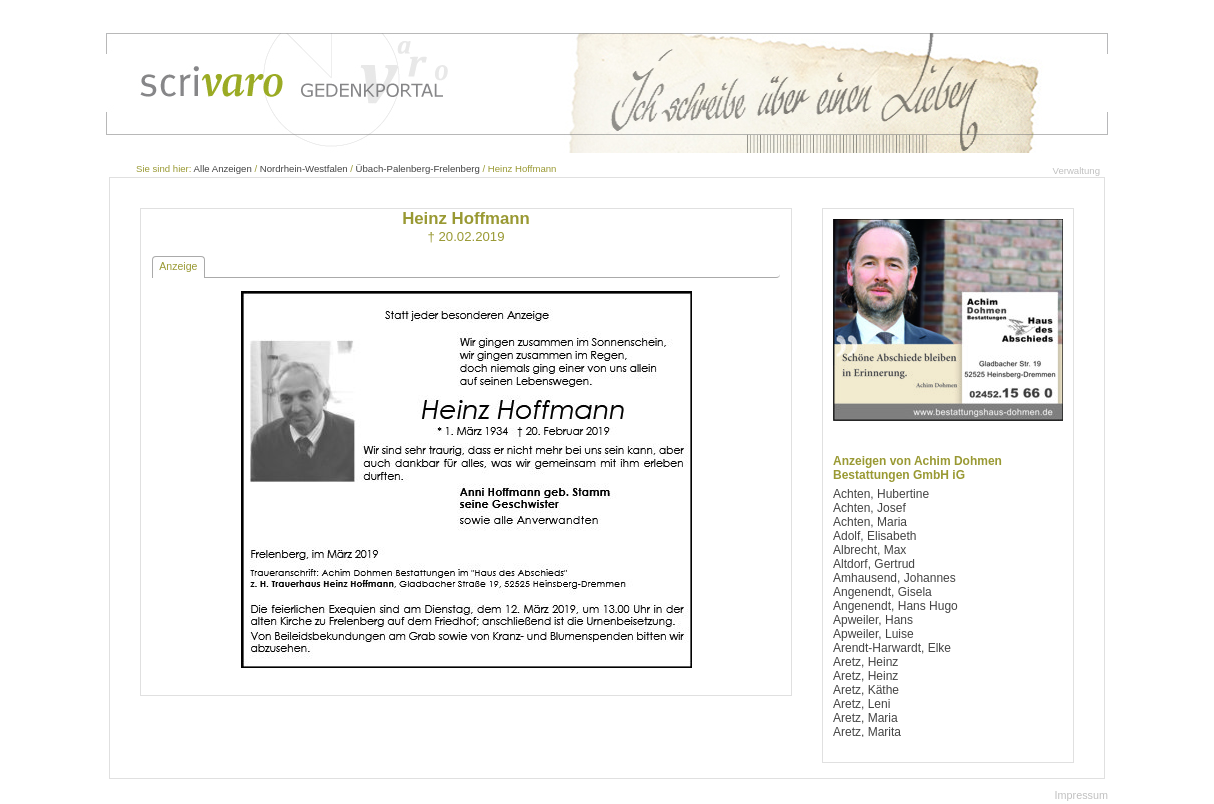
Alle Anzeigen (223, 168)
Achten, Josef (869, 508)
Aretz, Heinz (865, 662)
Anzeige (178, 266)
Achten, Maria (870, 522)
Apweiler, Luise (873, 634)
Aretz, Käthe (866, 690)
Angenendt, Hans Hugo (895, 606)
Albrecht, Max (869, 550)
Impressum (1081, 795)
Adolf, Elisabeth (874, 536)
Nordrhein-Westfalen (304, 168)
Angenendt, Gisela (882, 592)
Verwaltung (1076, 170)
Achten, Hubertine (881, 494)
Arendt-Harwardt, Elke (892, 648)
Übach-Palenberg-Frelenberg (418, 168)
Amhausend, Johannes (894, 578)
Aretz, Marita (867, 732)
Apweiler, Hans (873, 620)
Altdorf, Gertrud (874, 564)
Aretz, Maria (865, 718)
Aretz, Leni (861, 704)
